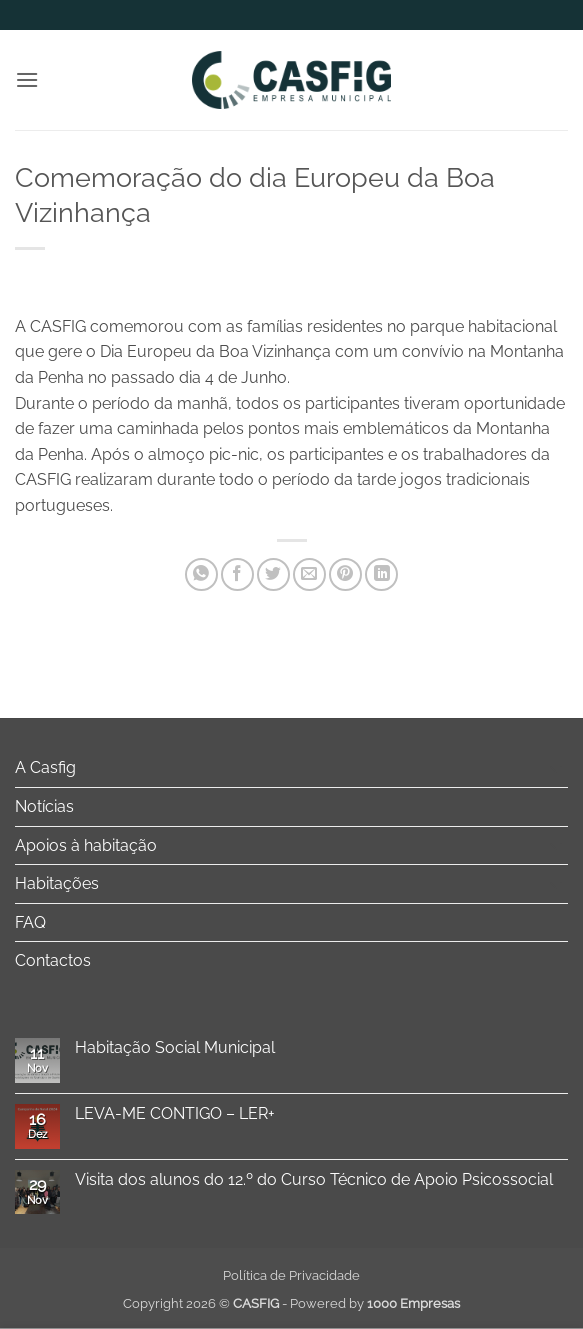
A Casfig (45, 767)
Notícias (44, 806)
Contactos (53, 960)
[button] (27, 79)
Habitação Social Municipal (175, 1047)
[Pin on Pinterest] (345, 574)
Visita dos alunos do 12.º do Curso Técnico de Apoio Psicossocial (314, 1179)
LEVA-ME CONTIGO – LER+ (175, 1113)
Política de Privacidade (291, 1275)
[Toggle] (556, 768)
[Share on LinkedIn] (381, 574)
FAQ (30, 922)
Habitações (57, 883)
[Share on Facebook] (237, 574)
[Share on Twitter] (273, 574)
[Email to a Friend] (309, 574)
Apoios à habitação (86, 845)
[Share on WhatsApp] (201, 574)
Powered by (375, 1303)
